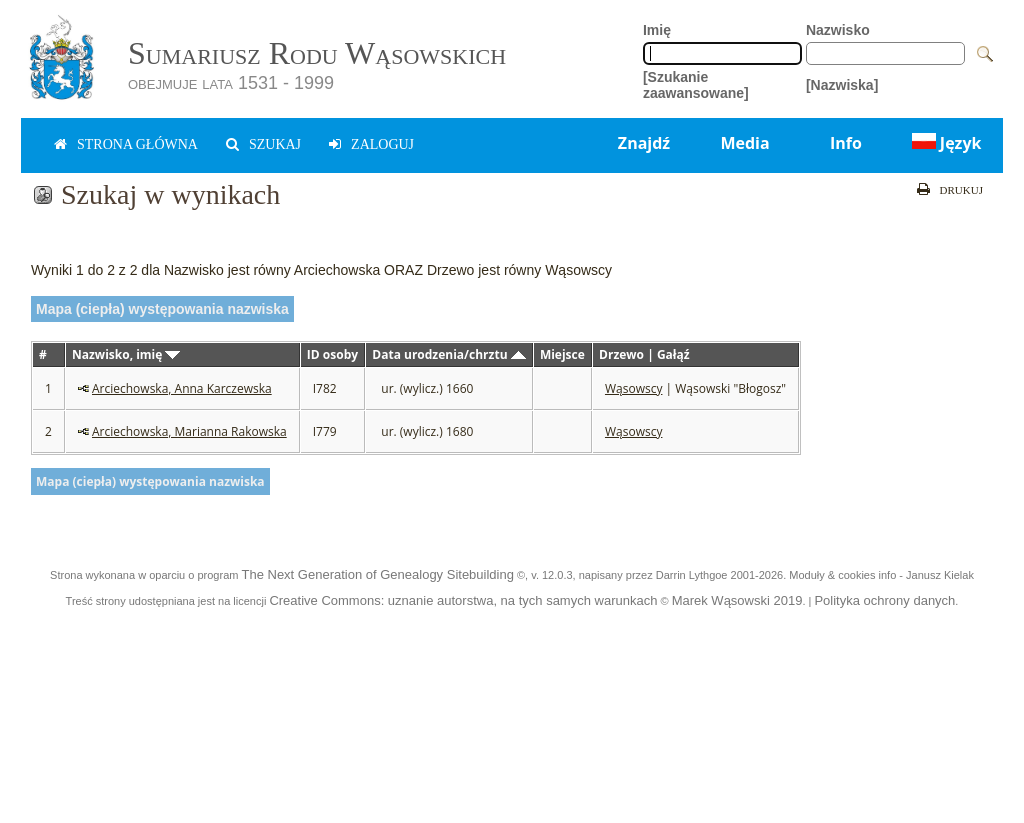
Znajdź (644, 143)
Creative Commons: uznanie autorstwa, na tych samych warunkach (463, 600)
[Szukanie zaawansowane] (696, 85)
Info (846, 143)
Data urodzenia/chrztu (448, 354)
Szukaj (275, 144)
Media (744, 143)
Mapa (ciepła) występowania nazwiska (162, 309)
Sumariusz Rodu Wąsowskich (317, 53)
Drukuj (961, 190)
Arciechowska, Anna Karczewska (182, 388)
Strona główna (137, 144)
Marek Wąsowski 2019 (737, 600)
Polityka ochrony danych (884, 600)
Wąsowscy (633, 388)
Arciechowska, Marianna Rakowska (189, 431)
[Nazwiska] (842, 85)
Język (945, 143)
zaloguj (382, 144)
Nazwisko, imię (126, 354)
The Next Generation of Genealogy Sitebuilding (377, 574)
